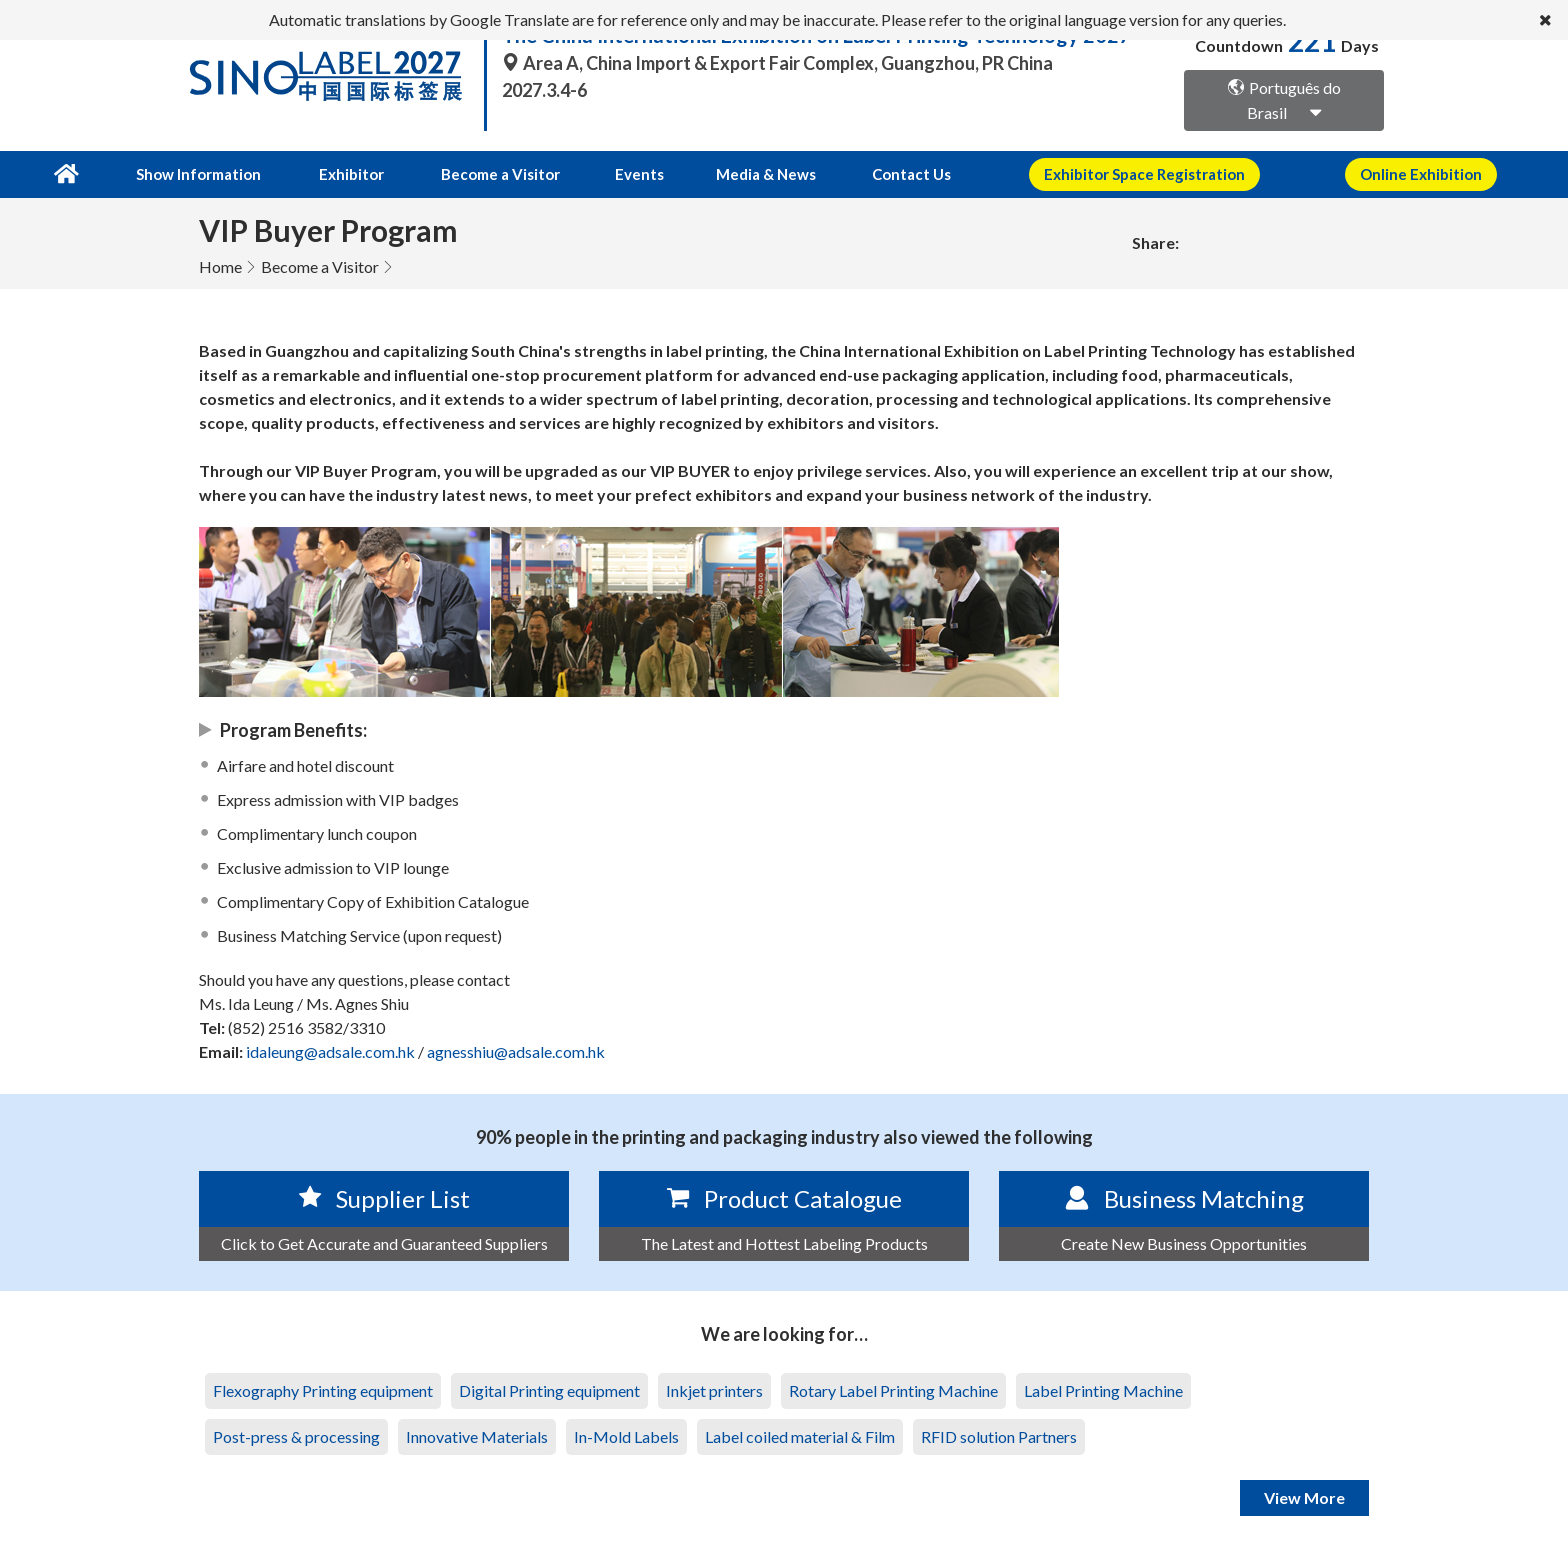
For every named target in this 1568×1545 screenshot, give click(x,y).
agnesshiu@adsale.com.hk (516, 1050)
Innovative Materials (477, 1435)
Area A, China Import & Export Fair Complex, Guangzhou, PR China (777, 63)
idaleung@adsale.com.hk (330, 1050)
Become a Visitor (492, 174)
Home (220, 265)
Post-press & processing (296, 1435)
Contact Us (891, 174)
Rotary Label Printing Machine (893, 1389)
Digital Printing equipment (549, 1389)
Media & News (749, 174)
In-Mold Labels (626, 1435)
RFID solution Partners (999, 1435)
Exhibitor (346, 174)
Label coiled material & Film (800, 1435)
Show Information (195, 174)
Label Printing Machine (1103, 1389)
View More (1304, 1496)
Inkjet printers (714, 1389)
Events (627, 174)
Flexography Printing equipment (323, 1389)
